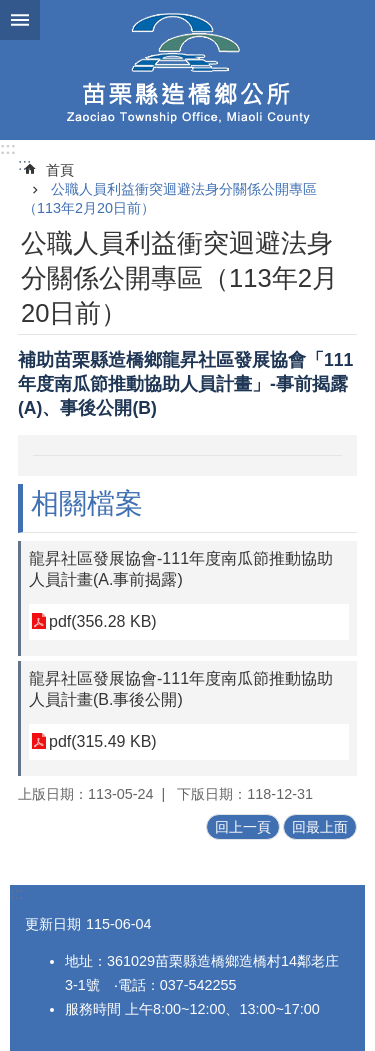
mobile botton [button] (20, 20)
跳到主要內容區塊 (10, 10)
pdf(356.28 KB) (103, 621)
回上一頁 (243, 827)
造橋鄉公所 (187, 70)
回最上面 (320, 827)
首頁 (60, 170)
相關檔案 (87, 503)
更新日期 (53, 924)
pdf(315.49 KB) (103, 741)
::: (8, 148)
